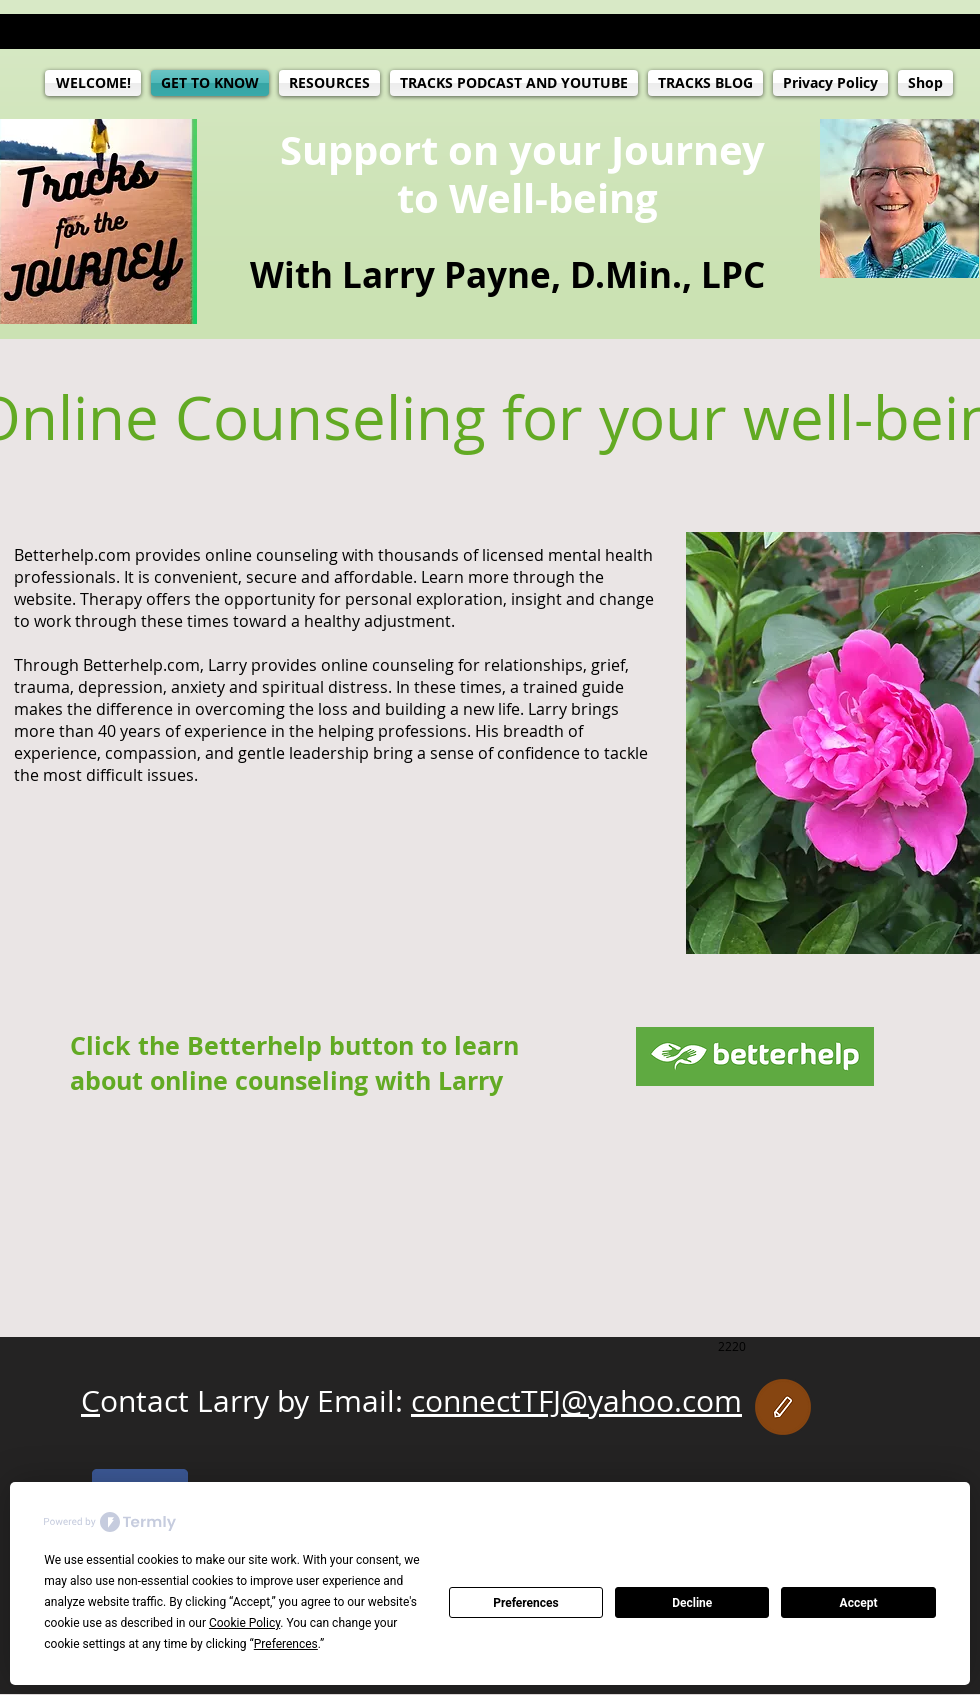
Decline (692, 1603)
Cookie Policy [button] (244, 1623)
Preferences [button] (286, 1644)
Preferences (526, 1603)
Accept (859, 1603)
